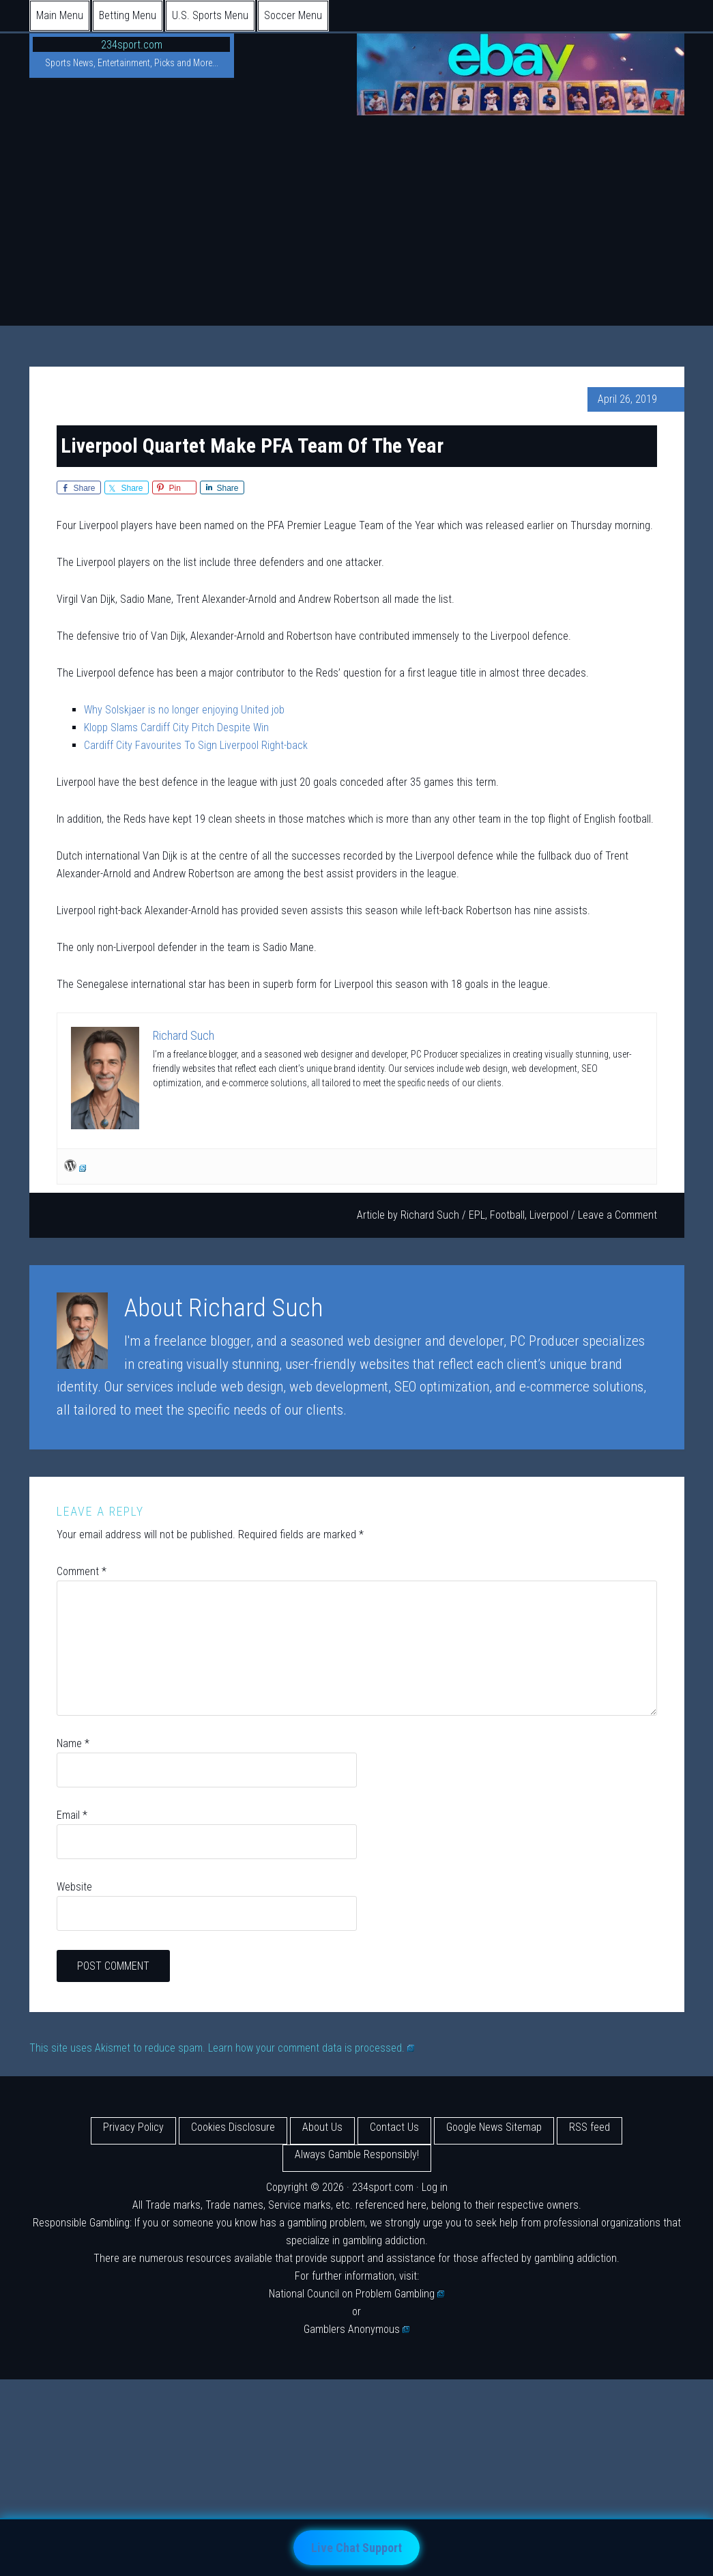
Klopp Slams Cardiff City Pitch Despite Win (176, 727)
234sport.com (131, 44)
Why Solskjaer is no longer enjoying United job (184, 709)
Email (72, 1815)
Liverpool (548, 1214)
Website (74, 1886)
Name (73, 1743)
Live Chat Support (356, 2547)
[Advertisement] (356, 223)
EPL (477, 1214)
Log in (435, 2187)
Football (507, 1214)
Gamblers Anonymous (357, 2329)
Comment (81, 1571)
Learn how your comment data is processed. (311, 2047)
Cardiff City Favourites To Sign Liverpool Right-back (196, 745)
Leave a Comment (617, 1214)
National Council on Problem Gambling (357, 2293)
